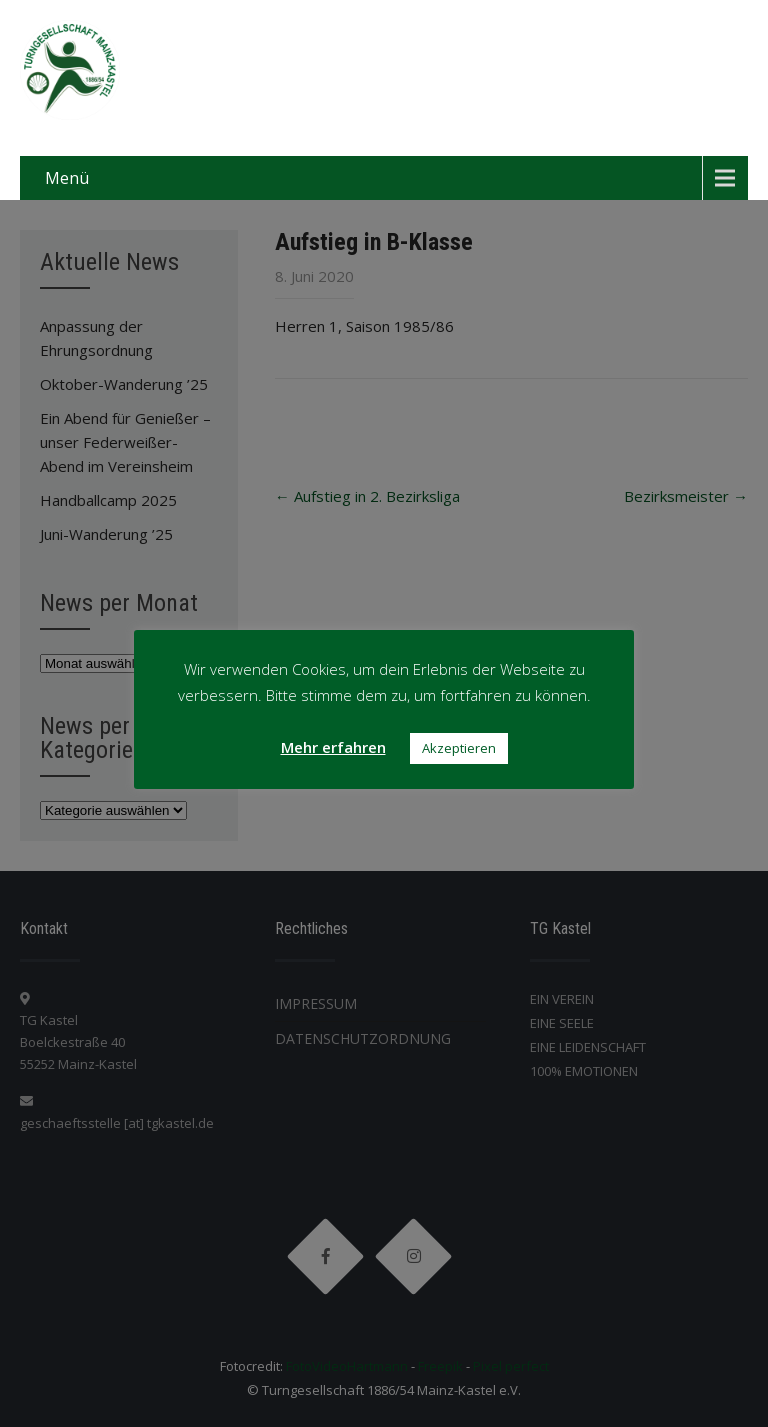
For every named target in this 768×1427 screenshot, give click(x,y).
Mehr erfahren (333, 747)
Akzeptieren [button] (459, 748)
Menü (67, 178)
